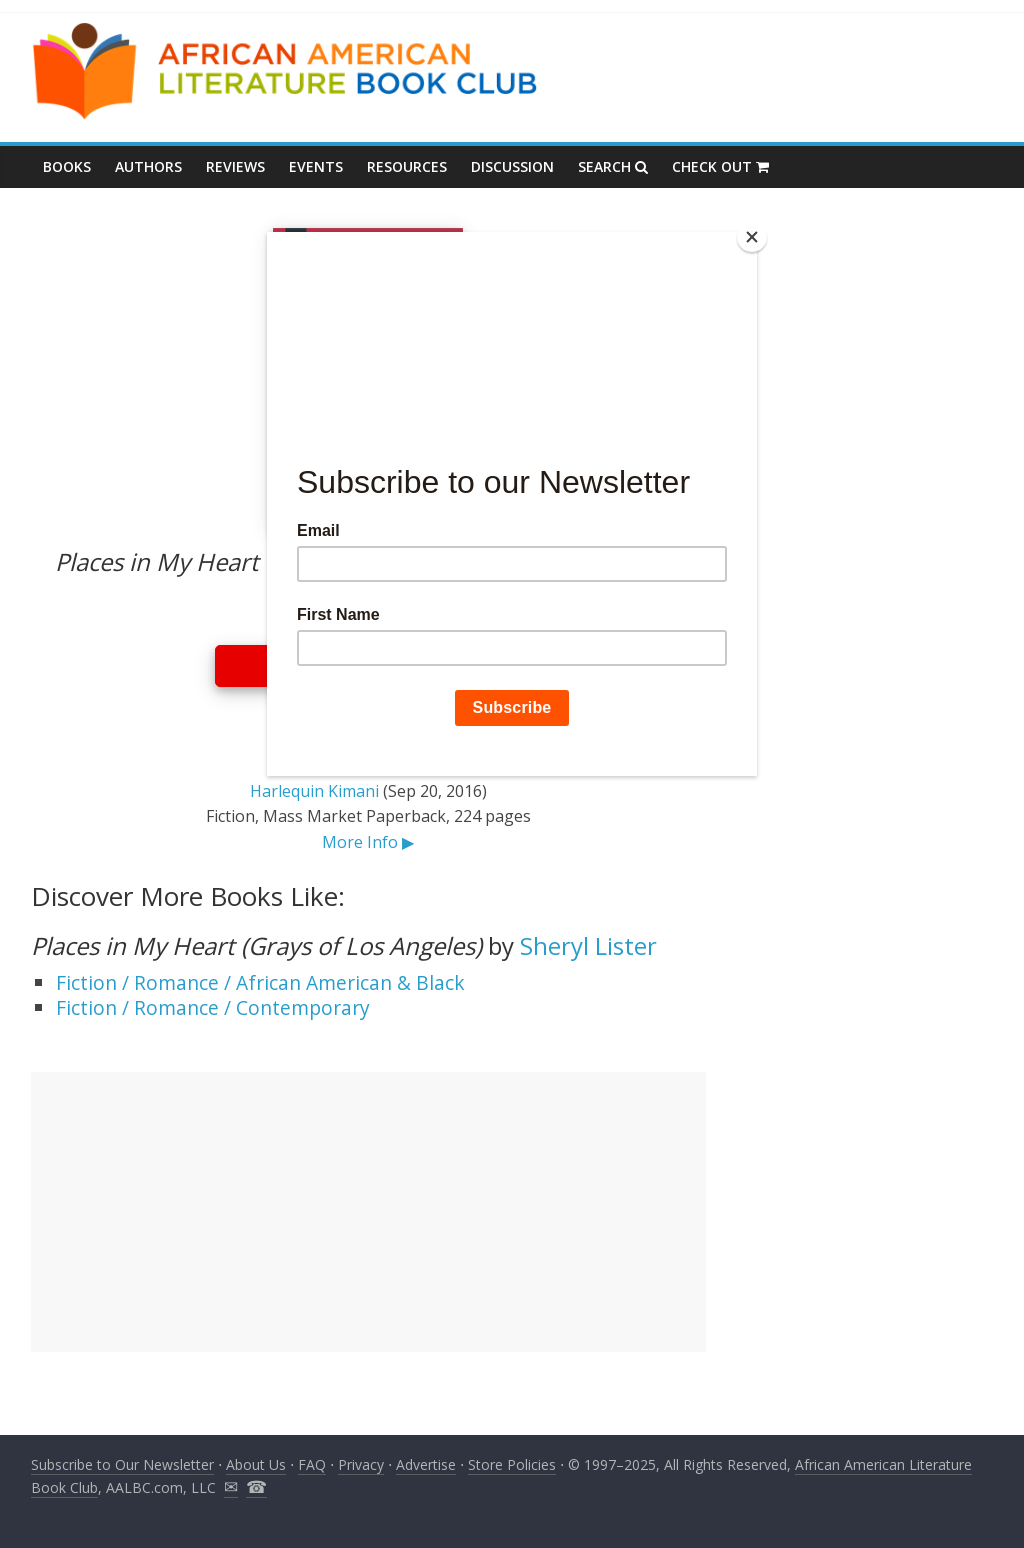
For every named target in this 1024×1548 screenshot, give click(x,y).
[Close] (752, 237)
